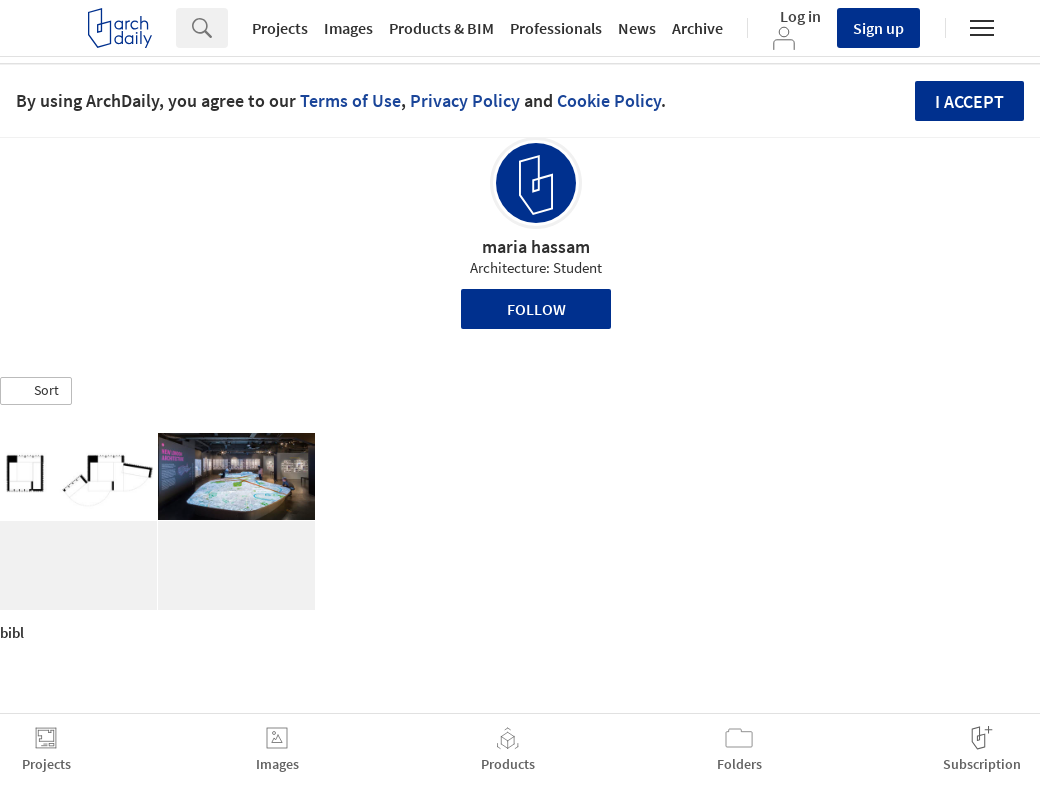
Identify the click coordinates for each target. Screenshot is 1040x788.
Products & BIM (441, 28)
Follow (536, 309)
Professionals (556, 28)
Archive (697, 28)
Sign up (878, 28)
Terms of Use (350, 100)
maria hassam (536, 246)
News (637, 28)
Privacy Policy (465, 100)
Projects (280, 28)
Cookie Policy (609, 100)
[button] (36, 391)
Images (348, 28)
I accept (969, 101)
